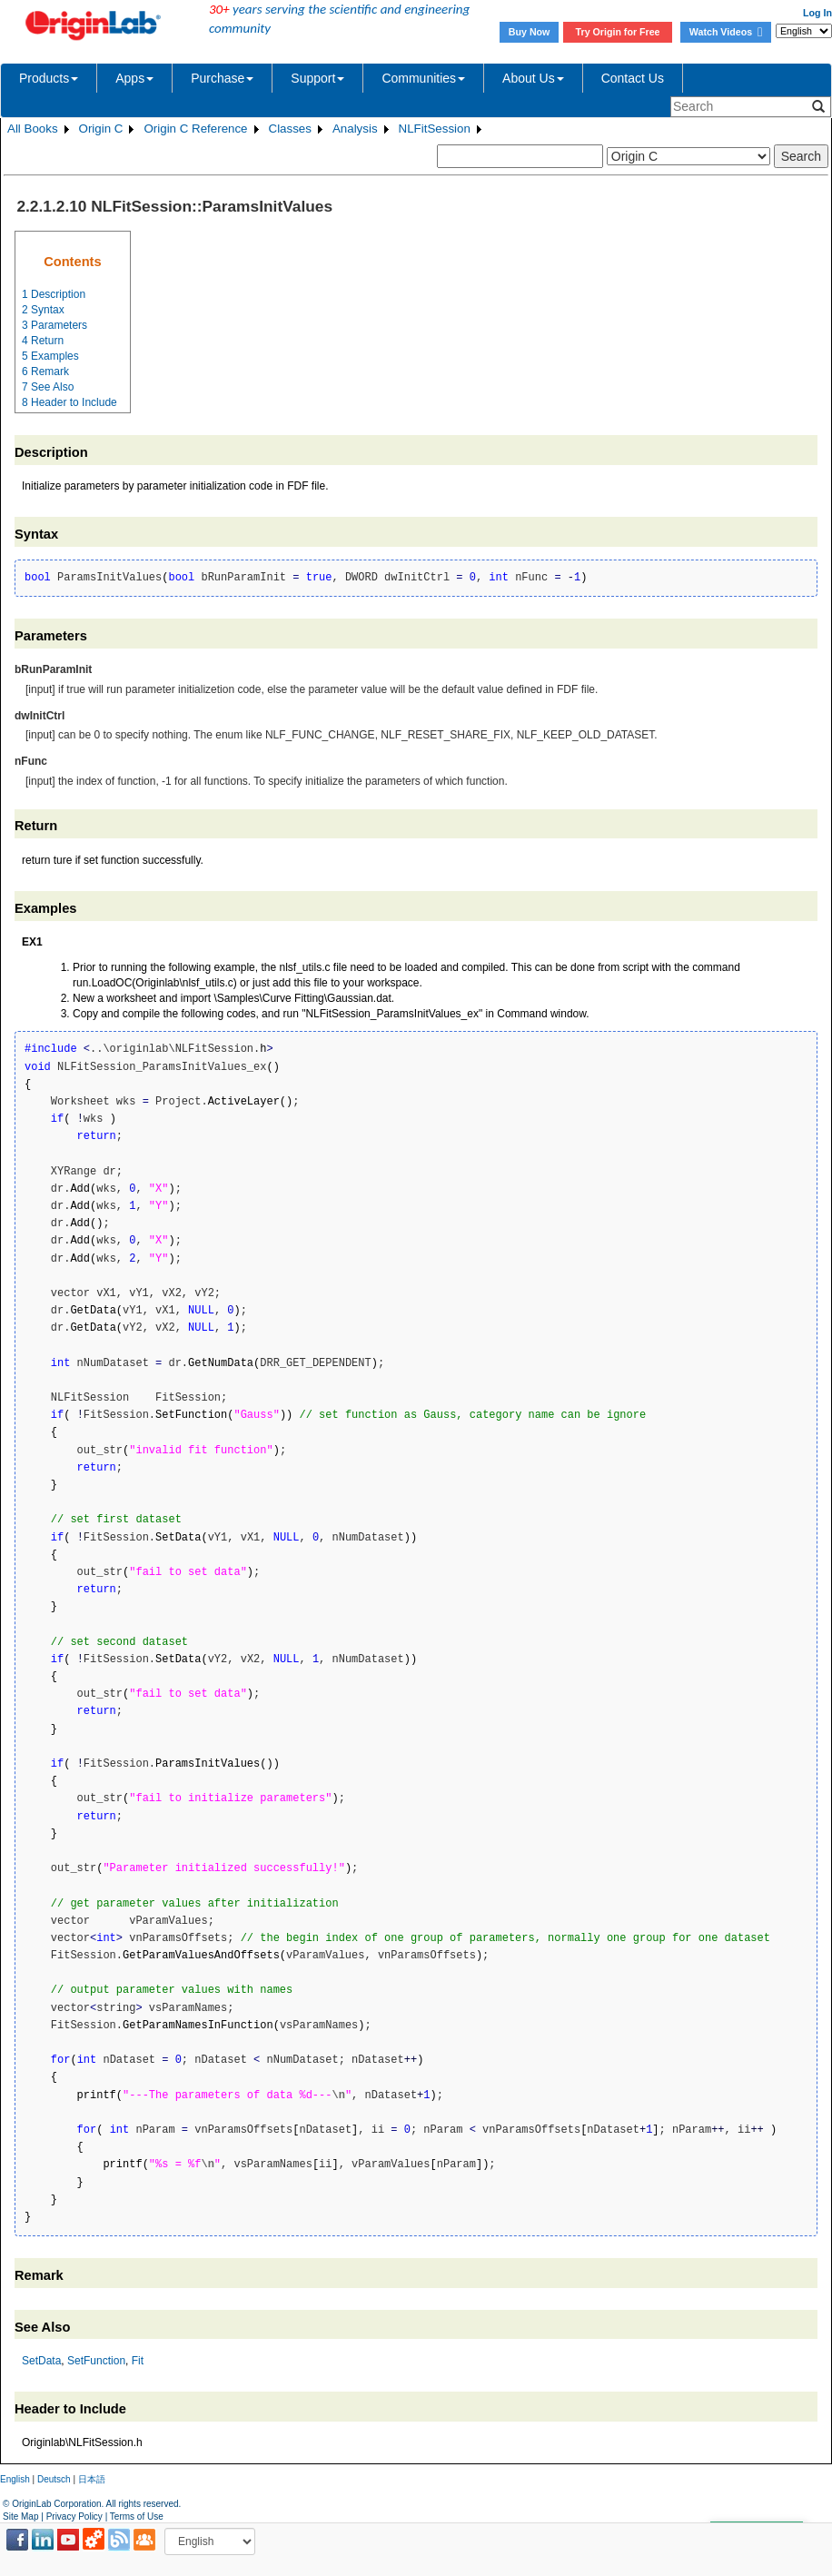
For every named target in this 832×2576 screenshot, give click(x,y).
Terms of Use (136, 2517)
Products (48, 78)
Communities (423, 78)
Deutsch (54, 2479)
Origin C (101, 128)
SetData (41, 2360)
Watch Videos (725, 31)
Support (317, 78)
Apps (134, 78)
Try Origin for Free (618, 31)
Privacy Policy (74, 2517)
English (15, 2479)
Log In (817, 12)
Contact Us (632, 78)
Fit (138, 2360)
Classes (290, 128)
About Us (533, 78)
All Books (32, 128)
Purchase (222, 78)
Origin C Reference (195, 128)
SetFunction (96, 2360)
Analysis (355, 128)
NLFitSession (434, 128)
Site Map (20, 2517)
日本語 (91, 2479)
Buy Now (529, 31)
